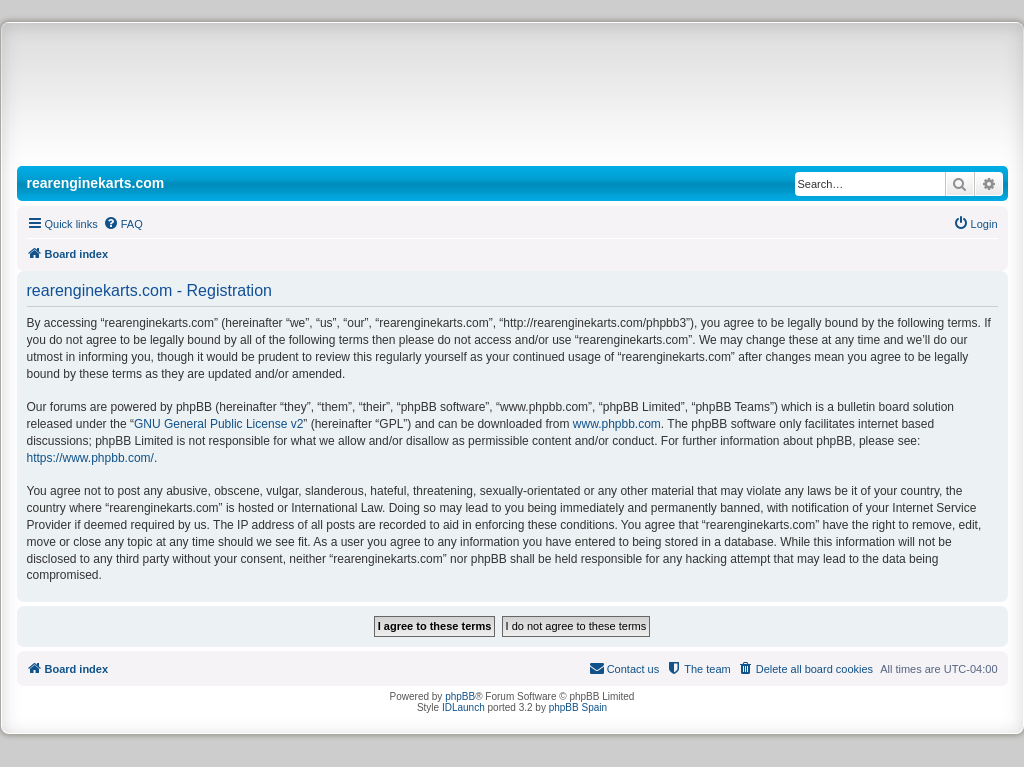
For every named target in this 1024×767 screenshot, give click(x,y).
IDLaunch (463, 707)
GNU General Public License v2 (218, 424)
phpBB (460, 696)
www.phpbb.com (617, 424)
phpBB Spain (578, 707)
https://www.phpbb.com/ (90, 458)
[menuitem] (123, 224)
